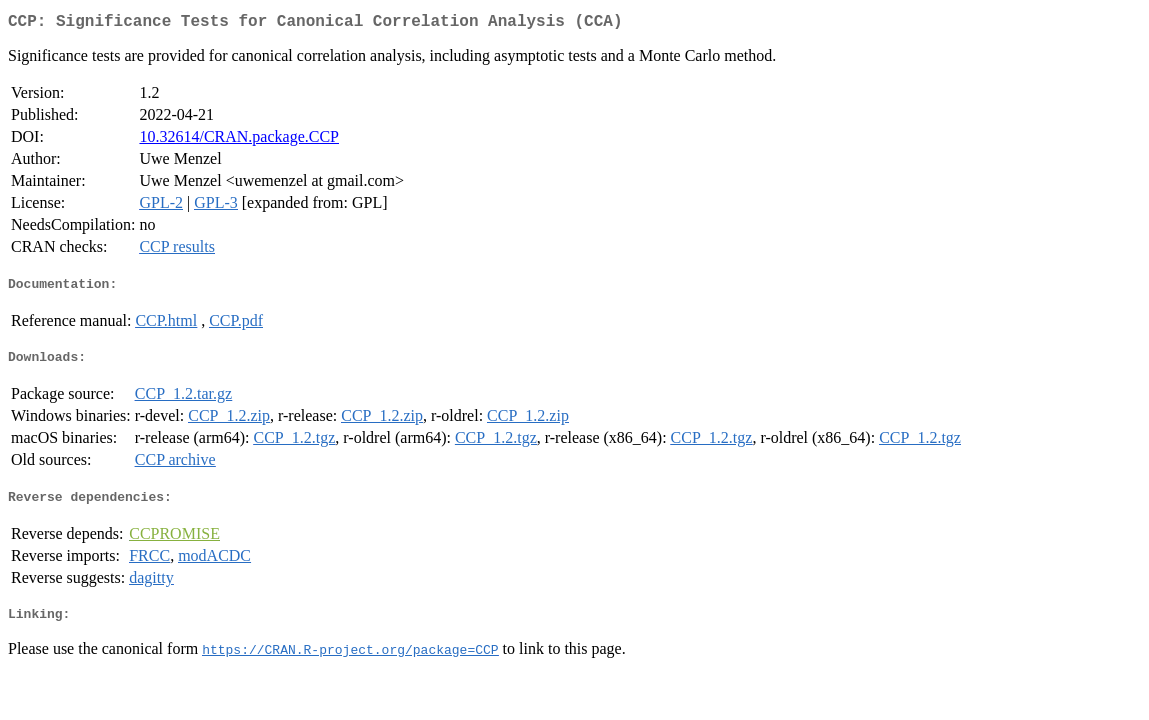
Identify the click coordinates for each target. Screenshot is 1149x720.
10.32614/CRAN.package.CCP (239, 140)
